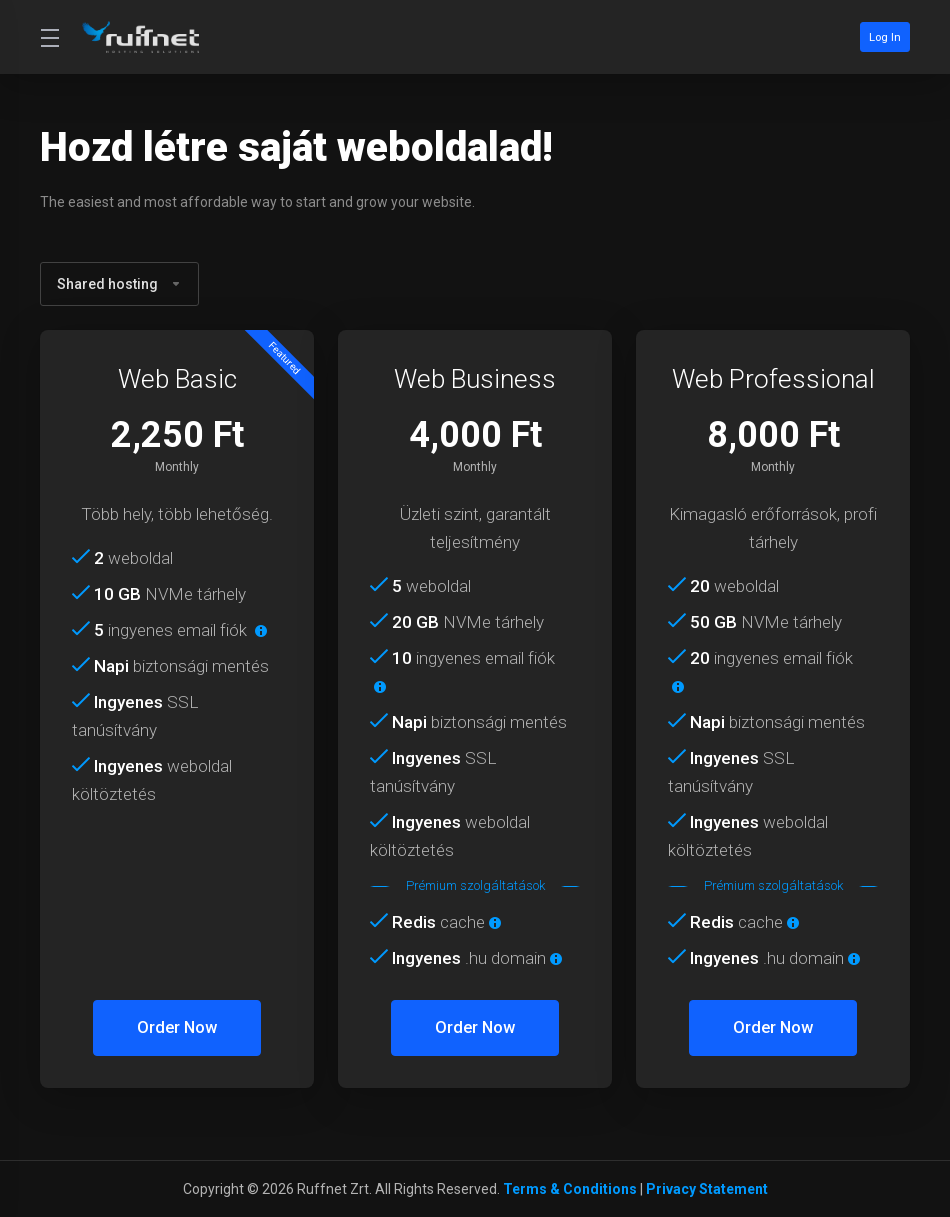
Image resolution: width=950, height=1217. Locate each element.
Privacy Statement (707, 1189)
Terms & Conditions (570, 1189)
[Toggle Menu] (49, 37)
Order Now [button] (177, 1028)
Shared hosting (119, 284)
